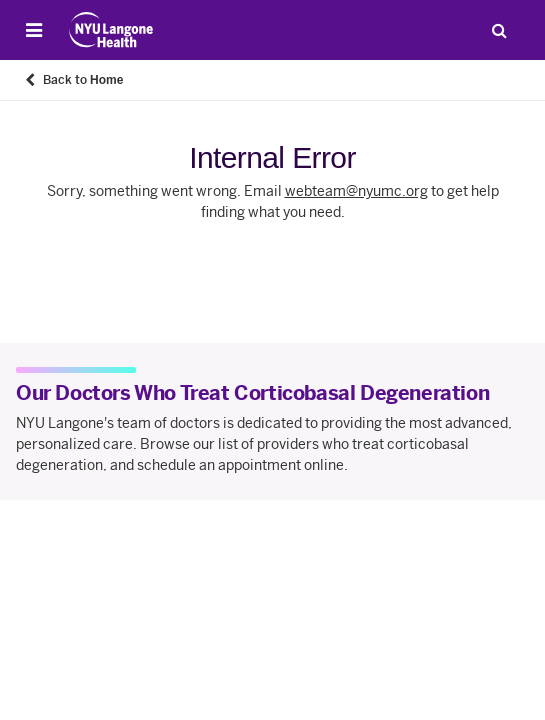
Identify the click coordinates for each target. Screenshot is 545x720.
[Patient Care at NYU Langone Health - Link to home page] (111, 30)
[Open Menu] (34, 30)
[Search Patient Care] (499, 30)
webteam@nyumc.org (356, 191)
